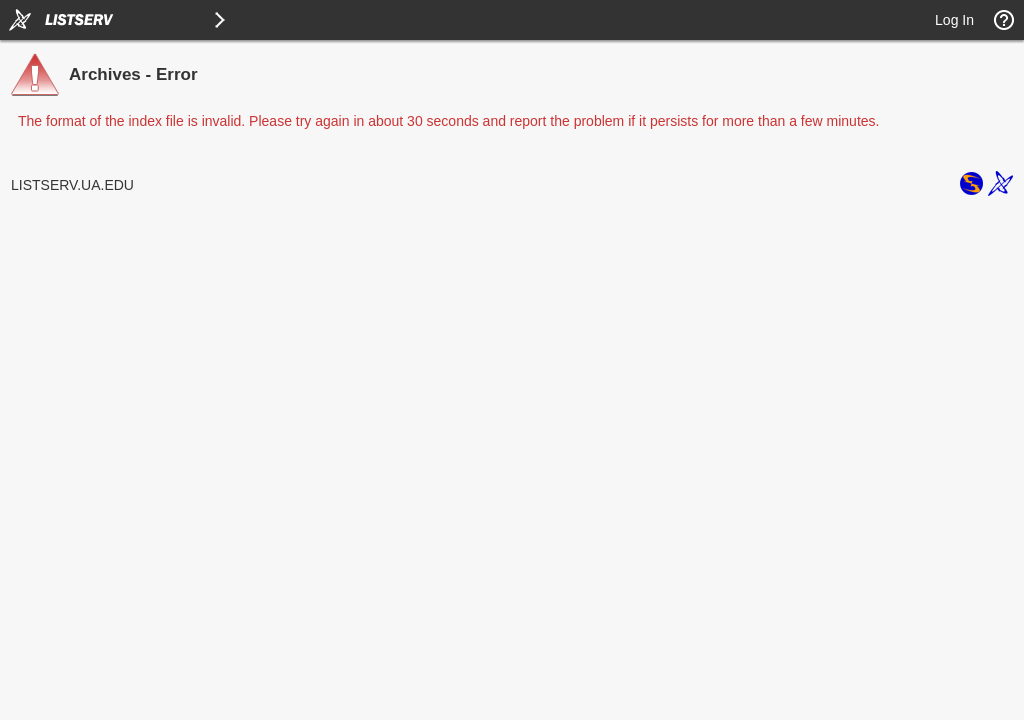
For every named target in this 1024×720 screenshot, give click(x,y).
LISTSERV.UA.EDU (72, 185)
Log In (954, 20)
